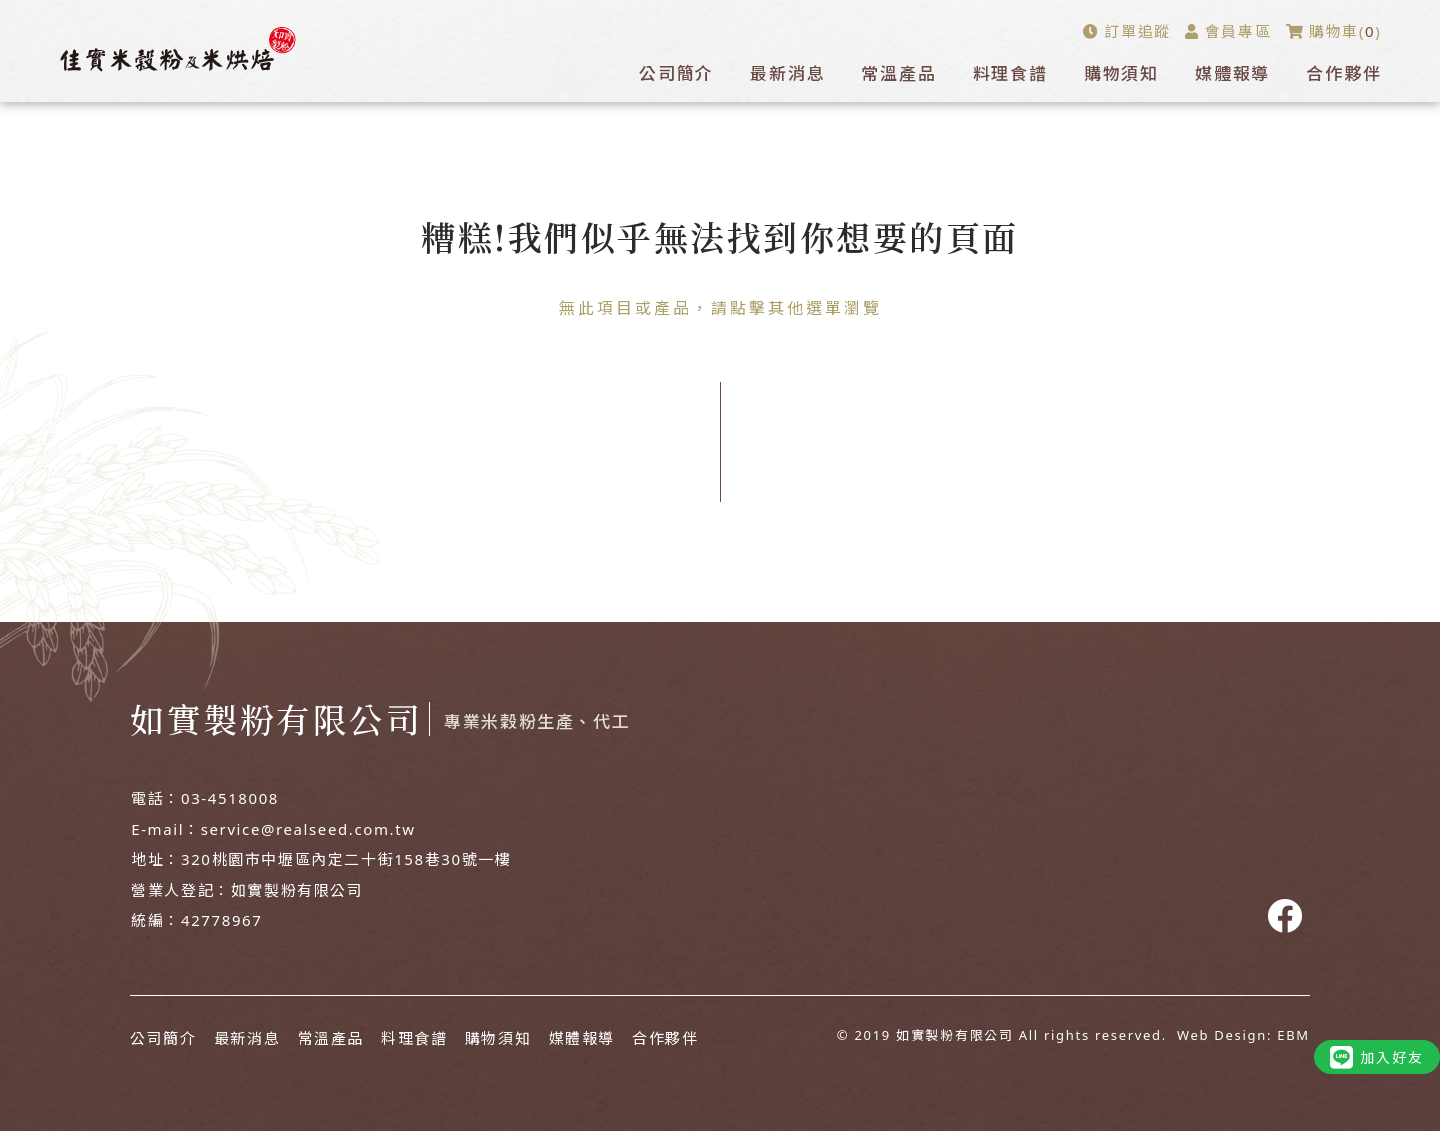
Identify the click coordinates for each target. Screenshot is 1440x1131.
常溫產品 (898, 73)
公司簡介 (676, 73)
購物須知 (1121, 73)
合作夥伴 (1343, 73)
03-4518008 (230, 798)
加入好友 (1377, 1057)
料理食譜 (1010, 73)
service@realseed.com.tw (308, 829)
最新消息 (787, 73)
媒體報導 (1232, 73)
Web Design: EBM (1243, 1035)
